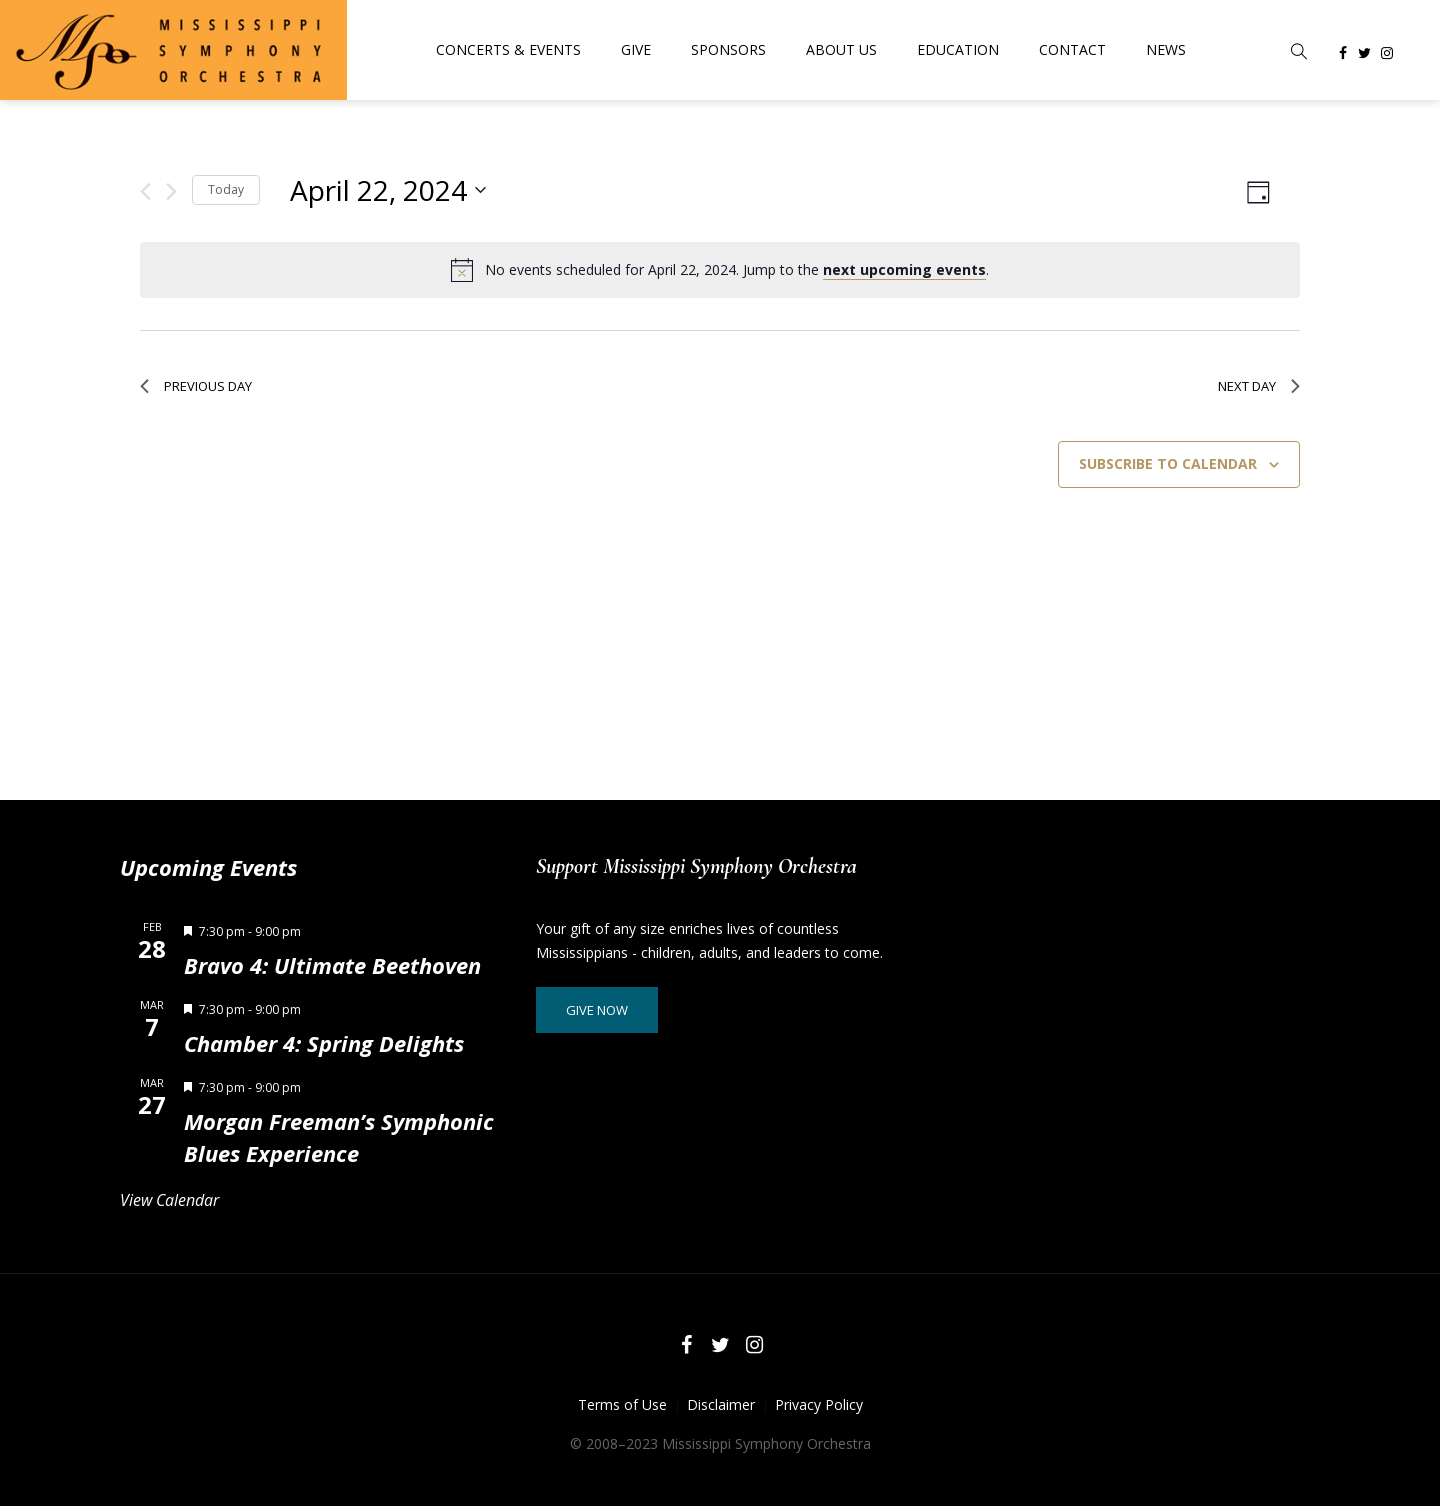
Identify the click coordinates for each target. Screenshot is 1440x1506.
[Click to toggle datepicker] (388, 190)
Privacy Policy (819, 1404)
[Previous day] (145, 191)
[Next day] (171, 191)
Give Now (597, 1010)
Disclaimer (721, 1404)
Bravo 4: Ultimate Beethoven (332, 965)
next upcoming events (904, 269)
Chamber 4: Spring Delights (324, 1043)
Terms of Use (622, 1404)
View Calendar (169, 1200)
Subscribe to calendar (1168, 463)
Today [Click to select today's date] (226, 189)
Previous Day (196, 386)
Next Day (1259, 386)
